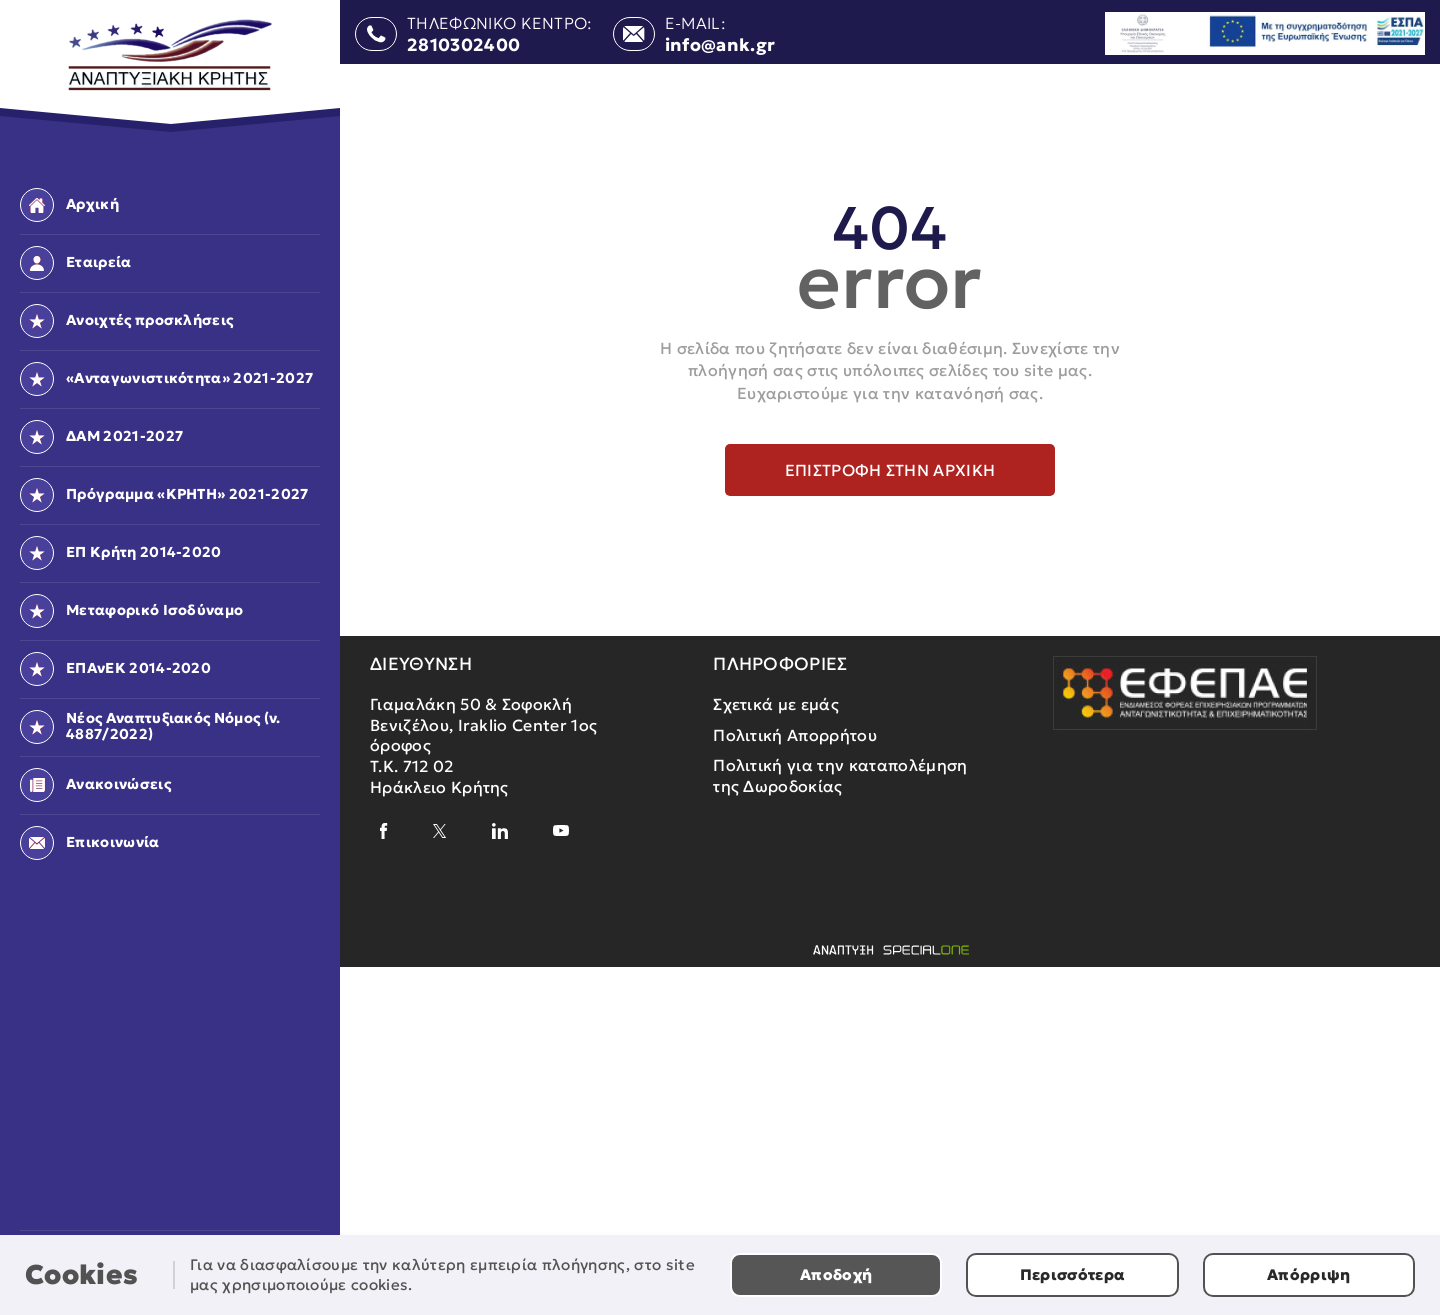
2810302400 (463, 46)
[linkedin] (500, 831)
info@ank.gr (720, 46)
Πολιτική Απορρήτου (795, 735)
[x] (440, 831)
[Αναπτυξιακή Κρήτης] (170, 55)
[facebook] (384, 831)
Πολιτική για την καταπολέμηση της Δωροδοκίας (840, 775)
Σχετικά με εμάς (776, 704)
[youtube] (561, 830)
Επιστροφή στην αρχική (890, 470)
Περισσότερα (1073, 1274)
